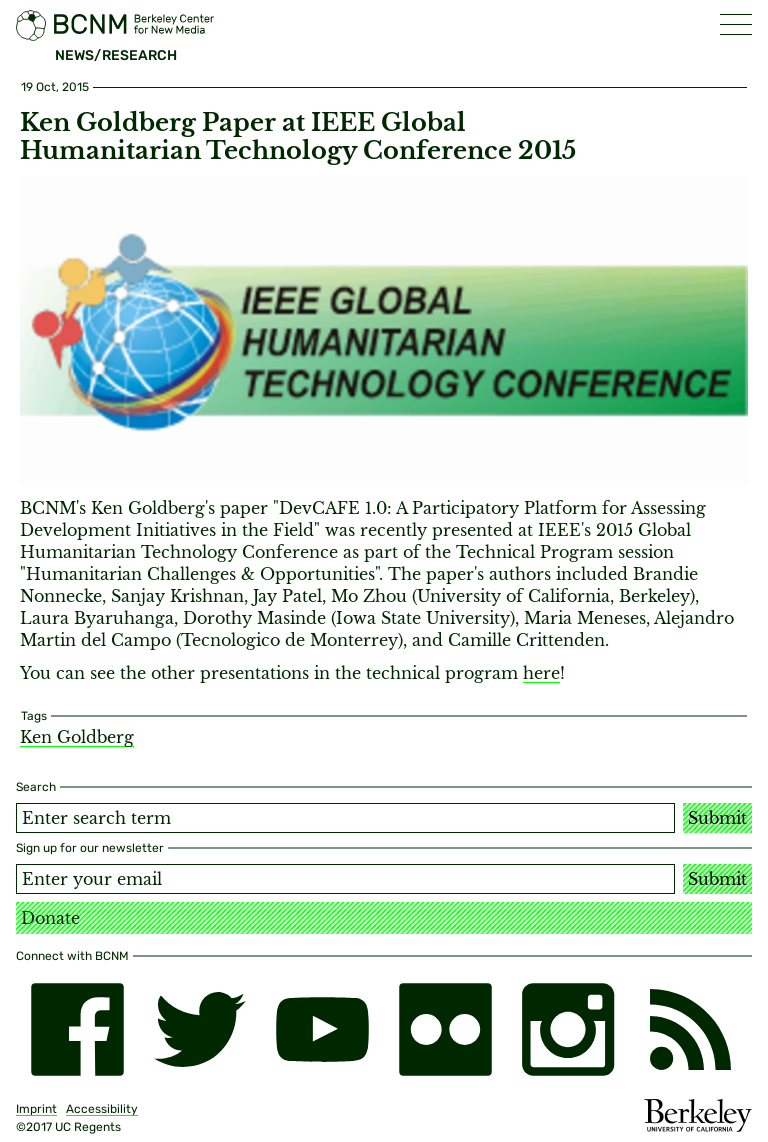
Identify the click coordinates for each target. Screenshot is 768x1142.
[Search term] (345, 818)
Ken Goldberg (77, 737)
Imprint (36, 1109)
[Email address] (345, 879)
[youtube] (322, 1029)
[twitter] (200, 1029)
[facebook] (77, 1029)
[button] (736, 24)
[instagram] (568, 1029)
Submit (717, 818)
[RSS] (690, 1029)
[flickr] (445, 1029)
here (541, 673)
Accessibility (102, 1109)
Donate (50, 918)
